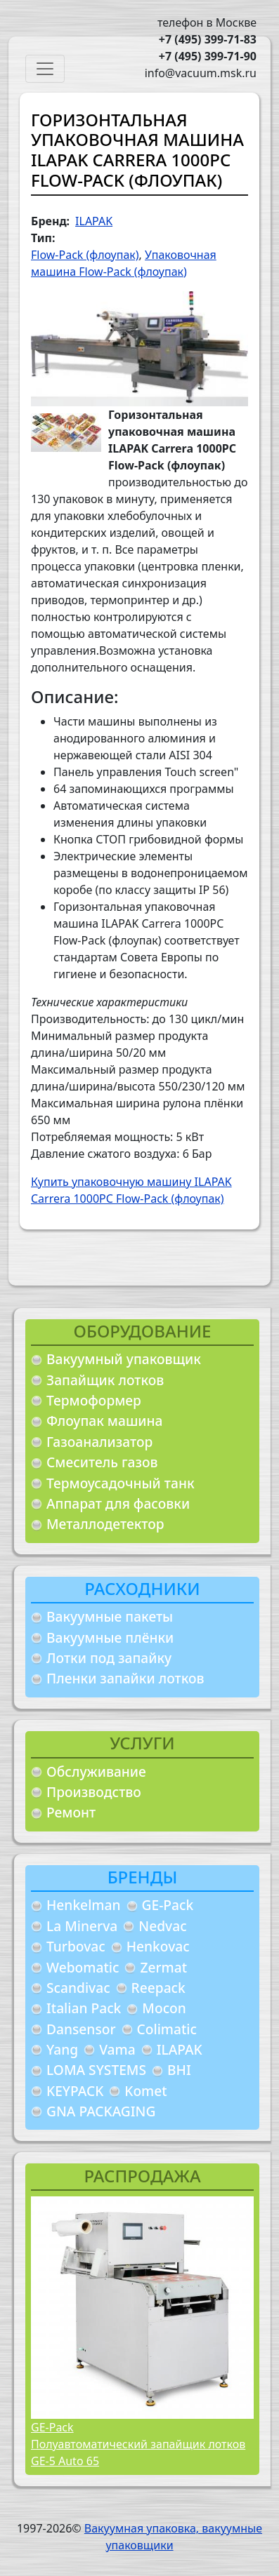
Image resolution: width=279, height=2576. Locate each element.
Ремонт (71, 1812)
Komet (145, 2090)
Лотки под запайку (108, 1657)
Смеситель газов (102, 1462)
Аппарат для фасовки (118, 1503)
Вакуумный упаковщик (123, 1359)
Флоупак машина (104, 1420)
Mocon (164, 2008)
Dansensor (81, 2029)
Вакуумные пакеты (109, 1616)
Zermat (163, 1967)
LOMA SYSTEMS (96, 2069)
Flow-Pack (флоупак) (85, 254)
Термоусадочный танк (120, 1483)
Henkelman (83, 1904)
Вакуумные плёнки (110, 1637)
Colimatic (167, 2029)
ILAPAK (179, 2049)
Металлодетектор (105, 1523)
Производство (93, 1791)
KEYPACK (74, 2090)
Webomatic (82, 1967)
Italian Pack (83, 2008)
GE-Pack (168, 1904)
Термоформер (93, 1400)
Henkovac (158, 1946)
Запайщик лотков (105, 1380)
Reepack (158, 1987)
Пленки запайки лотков (125, 1678)
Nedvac (162, 1925)
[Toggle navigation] (45, 69)
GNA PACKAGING (100, 2111)
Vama (117, 2049)
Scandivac (78, 1987)
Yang (62, 2049)
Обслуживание (96, 1771)
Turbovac (75, 1946)
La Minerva (81, 1925)
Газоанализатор (99, 1441)
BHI (179, 2069)
